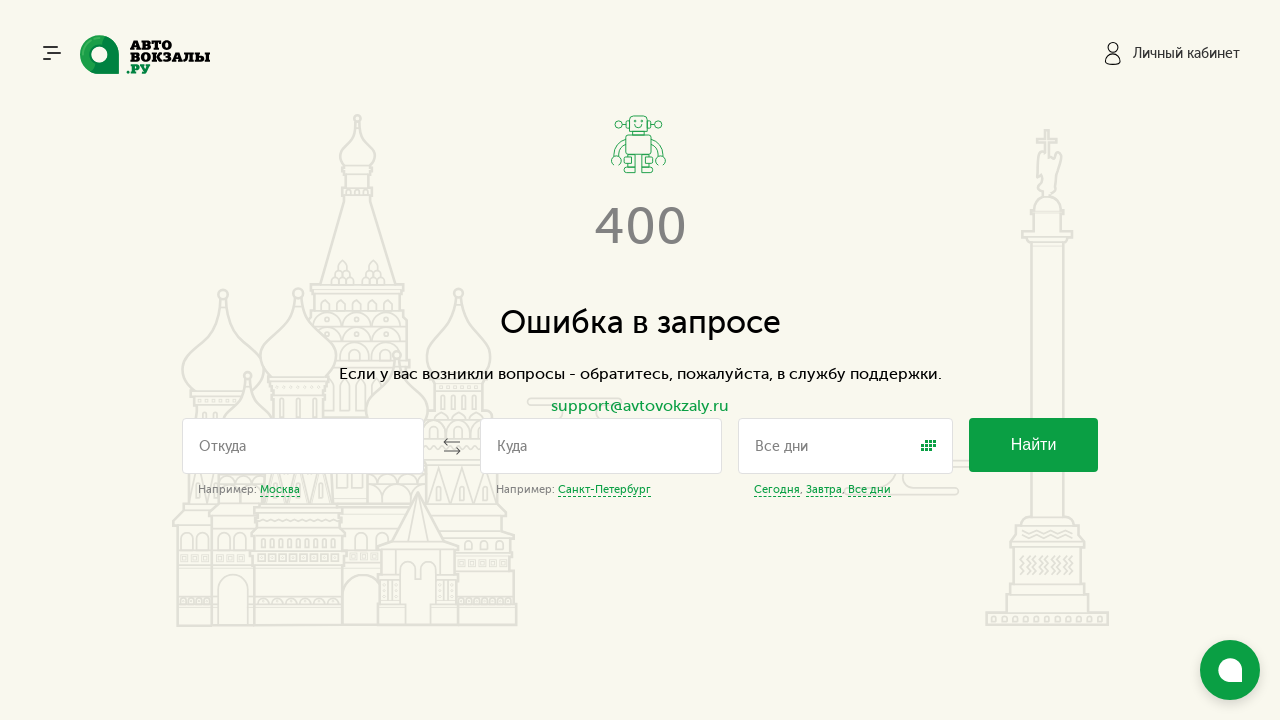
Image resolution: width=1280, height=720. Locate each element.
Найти (1034, 444)
